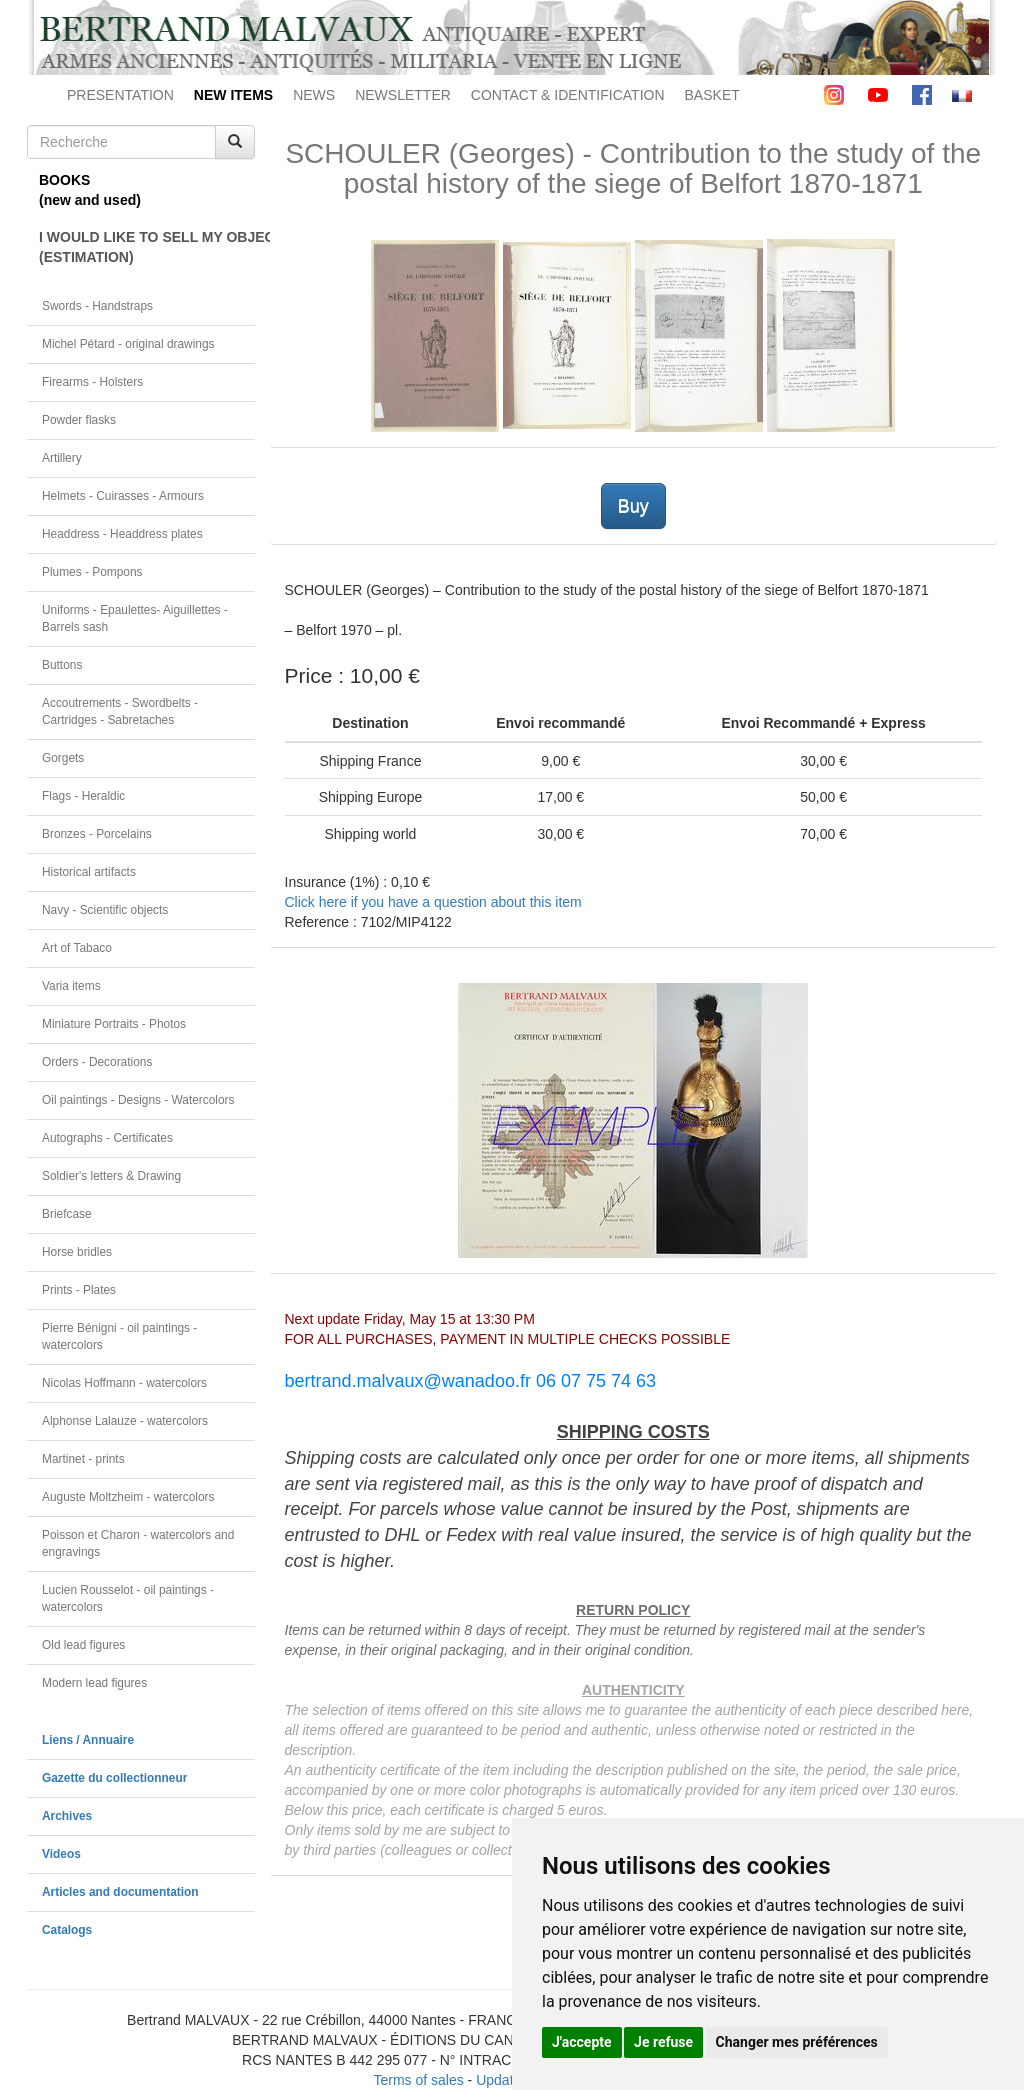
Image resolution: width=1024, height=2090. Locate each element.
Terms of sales (418, 2080)
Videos (61, 1854)
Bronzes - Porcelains (97, 834)
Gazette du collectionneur (114, 1778)
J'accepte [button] (582, 2042)
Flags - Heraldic (83, 796)
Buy (633, 506)
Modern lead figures (94, 1683)
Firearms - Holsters (92, 382)
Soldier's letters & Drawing (111, 1176)
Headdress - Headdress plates (122, 534)
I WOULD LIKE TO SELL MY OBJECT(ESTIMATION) (147, 247)
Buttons (62, 665)
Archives (67, 1816)
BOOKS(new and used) (90, 190)
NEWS (314, 95)
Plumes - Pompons (92, 572)
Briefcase (67, 1214)
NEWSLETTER (403, 95)
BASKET (712, 95)
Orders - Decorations (97, 1062)
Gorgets (63, 758)
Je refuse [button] (663, 2042)
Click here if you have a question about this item (433, 902)
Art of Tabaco (77, 948)
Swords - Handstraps (97, 306)
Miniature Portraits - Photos (114, 1024)
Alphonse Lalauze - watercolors (125, 1421)
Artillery (62, 458)
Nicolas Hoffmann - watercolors (124, 1383)
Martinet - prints (83, 1459)
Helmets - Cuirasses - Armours (123, 496)
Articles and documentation (120, 1892)
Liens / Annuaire (88, 1740)
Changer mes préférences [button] (797, 2042)
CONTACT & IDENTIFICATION (568, 95)
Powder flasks (79, 420)
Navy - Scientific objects (105, 910)
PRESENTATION (120, 95)
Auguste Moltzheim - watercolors (128, 1497)
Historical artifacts (89, 872)
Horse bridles (77, 1252)
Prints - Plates (79, 1290)
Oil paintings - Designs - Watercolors (138, 1100)
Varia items (71, 986)
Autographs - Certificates (107, 1138)
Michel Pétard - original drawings (128, 344)
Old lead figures (83, 1645)
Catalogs (67, 1930)
